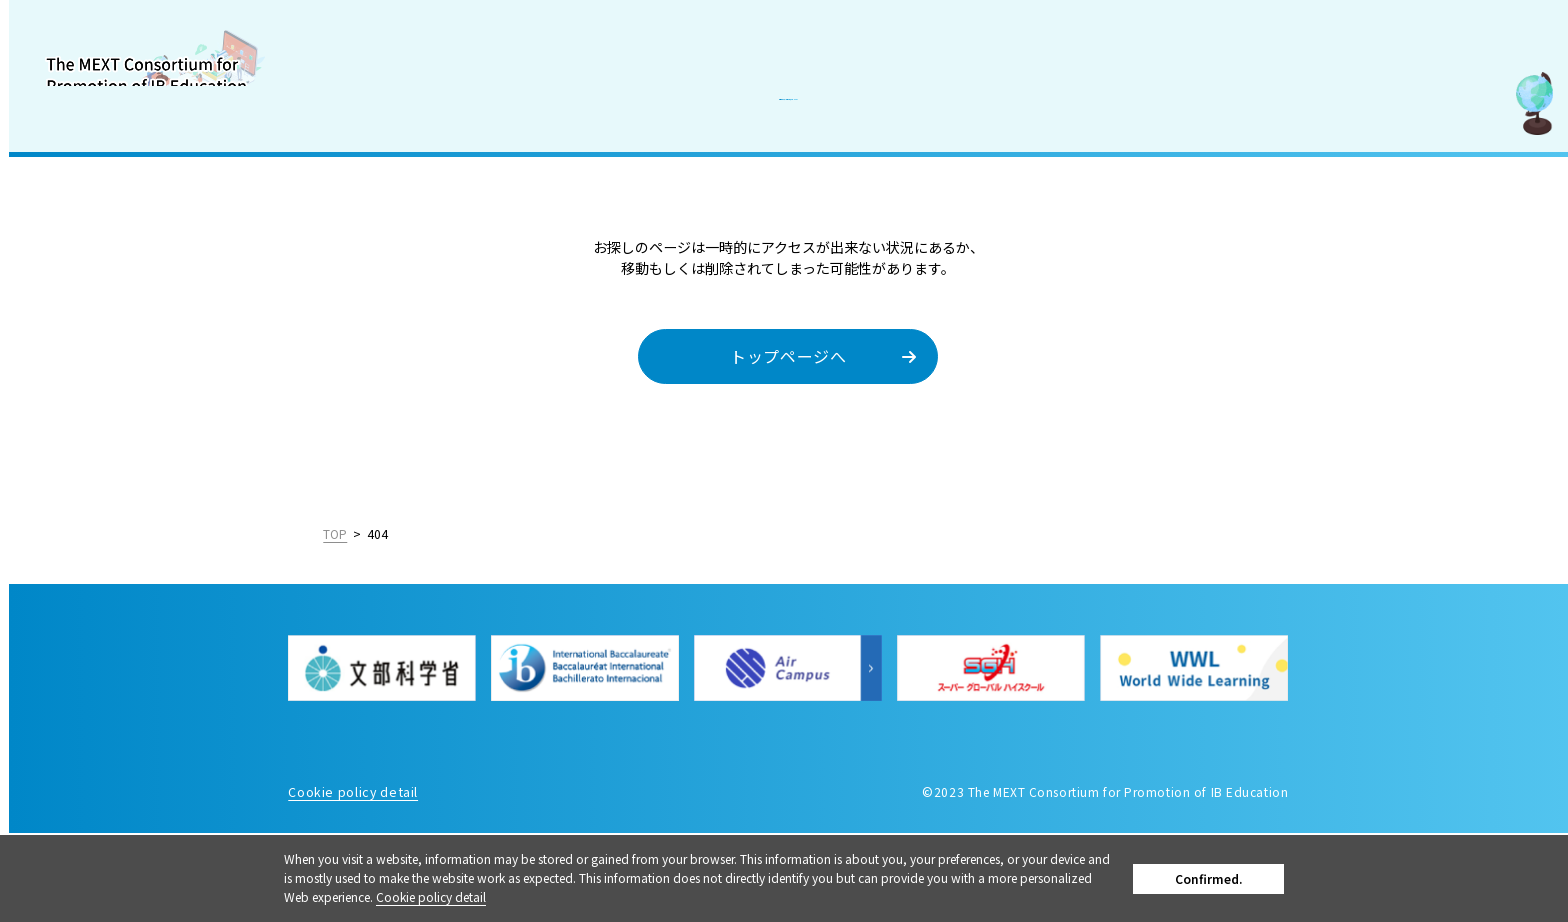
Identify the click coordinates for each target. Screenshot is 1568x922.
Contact (57, 490)
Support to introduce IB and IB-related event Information (127, 323)
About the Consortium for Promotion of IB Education (120, 164)
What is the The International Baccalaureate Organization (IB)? (129, 244)
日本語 (213, 729)
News (48, 534)
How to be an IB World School (128, 379)
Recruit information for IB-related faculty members (120, 435)
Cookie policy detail (506, 896)
